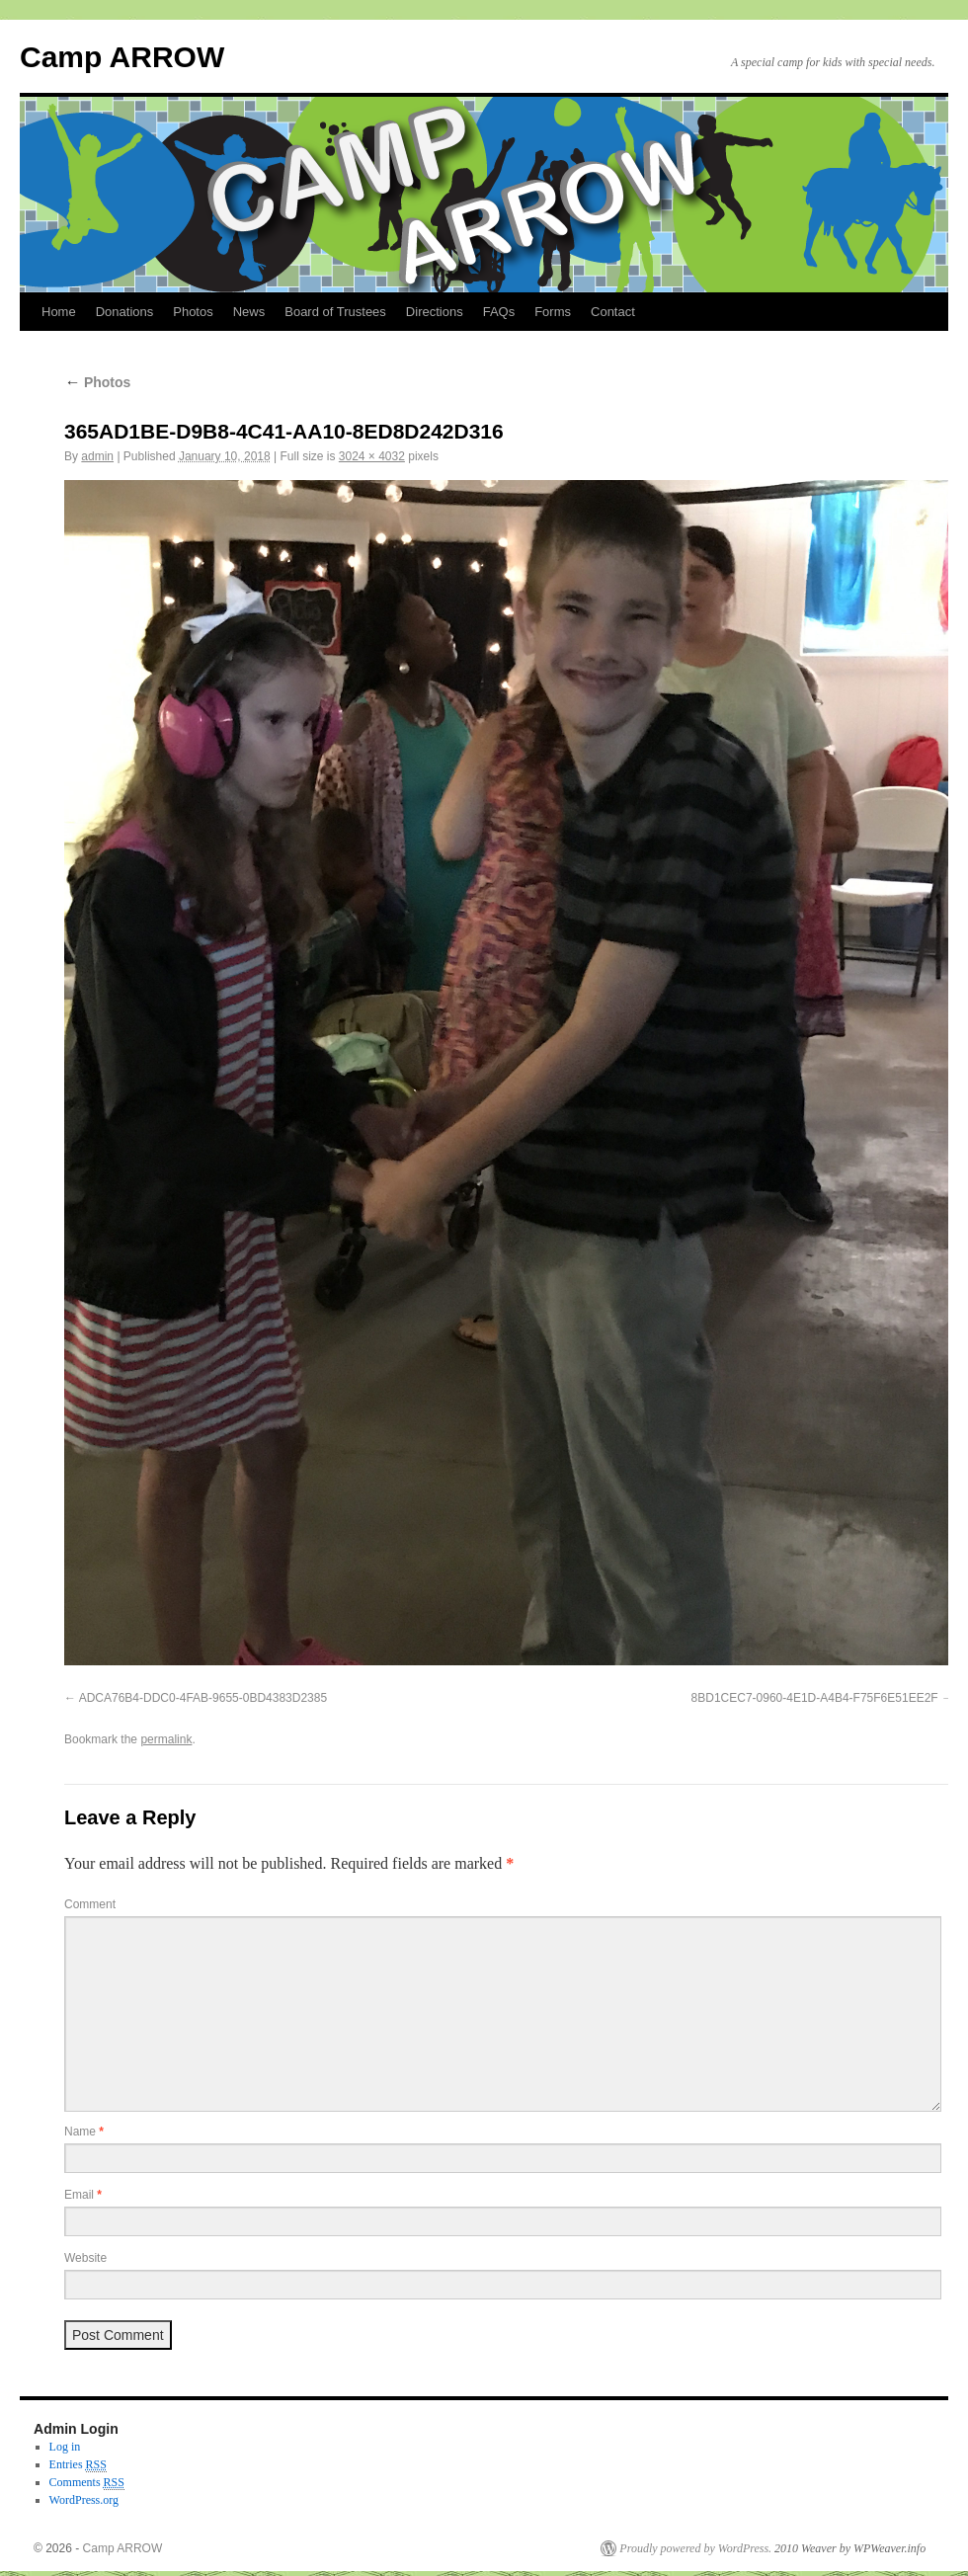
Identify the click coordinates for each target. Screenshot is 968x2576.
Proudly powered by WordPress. (695, 2548)
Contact (613, 311)
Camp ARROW (122, 56)
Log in (65, 2447)
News (249, 311)
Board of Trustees (335, 311)
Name (84, 2131)
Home (58, 311)
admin (97, 456)
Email (83, 2195)
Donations (125, 311)
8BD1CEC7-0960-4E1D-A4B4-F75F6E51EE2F (814, 1698)
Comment (90, 1904)
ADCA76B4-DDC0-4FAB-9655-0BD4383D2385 (203, 1698)
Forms (552, 311)
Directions (434, 311)
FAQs (499, 311)
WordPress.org (84, 2500)
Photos (192, 311)
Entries (78, 2464)
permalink (166, 1739)
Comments (86, 2482)
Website (85, 2258)
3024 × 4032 (372, 456)
